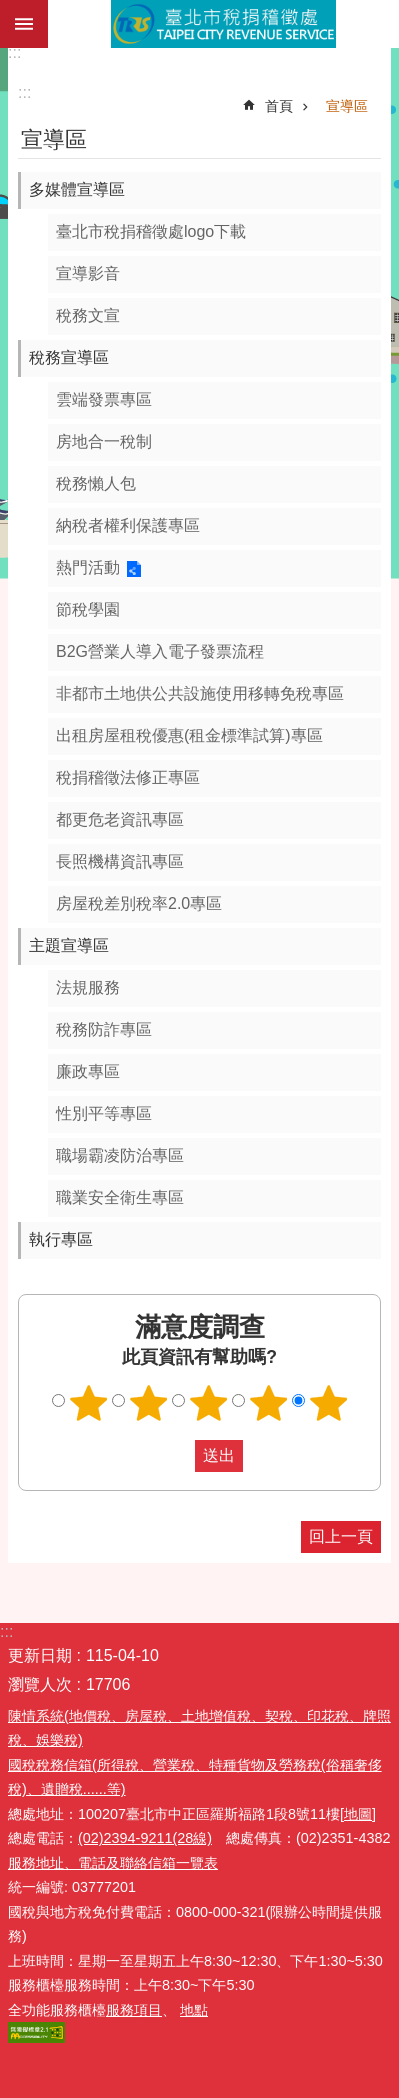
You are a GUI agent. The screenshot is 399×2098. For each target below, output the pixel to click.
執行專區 (61, 1239)
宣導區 (347, 106)
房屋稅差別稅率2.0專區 (139, 903)
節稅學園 (88, 609)
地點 (194, 2010)
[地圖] (358, 1814)
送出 (176, 1456)
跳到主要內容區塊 (10, 10)
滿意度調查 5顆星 (328, 1403)
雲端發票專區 (104, 399)
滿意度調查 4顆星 (268, 1403)
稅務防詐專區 (104, 1029)
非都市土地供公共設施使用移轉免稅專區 (200, 693)
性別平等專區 (104, 1113)
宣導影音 (88, 273)
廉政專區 (88, 1071)
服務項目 (134, 2010)
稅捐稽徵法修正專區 (128, 777)
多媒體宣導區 (77, 189)
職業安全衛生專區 (120, 1197)
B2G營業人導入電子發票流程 (160, 651)
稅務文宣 (88, 315)
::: (14, 52)
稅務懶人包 (96, 483)
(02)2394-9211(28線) (145, 1838)
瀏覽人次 (40, 1684)
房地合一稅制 (104, 441)
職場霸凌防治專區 (120, 1155)
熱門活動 (88, 567)
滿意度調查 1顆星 (88, 1403)
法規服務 (88, 987)
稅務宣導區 (69, 357)
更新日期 (40, 1655)
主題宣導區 (69, 945)
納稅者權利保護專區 (128, 525)
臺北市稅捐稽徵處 (223, 24)
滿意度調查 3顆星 (208, 1403)
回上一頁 (341, 1536)
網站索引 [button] (24, 24)
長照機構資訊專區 (120, 861)
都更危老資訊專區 (120, 819)
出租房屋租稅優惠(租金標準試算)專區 (189, 735)
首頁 (279, 106)
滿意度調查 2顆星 (148, 1403)
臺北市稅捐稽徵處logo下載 (151, 231)
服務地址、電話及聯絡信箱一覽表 (113, 1863)
